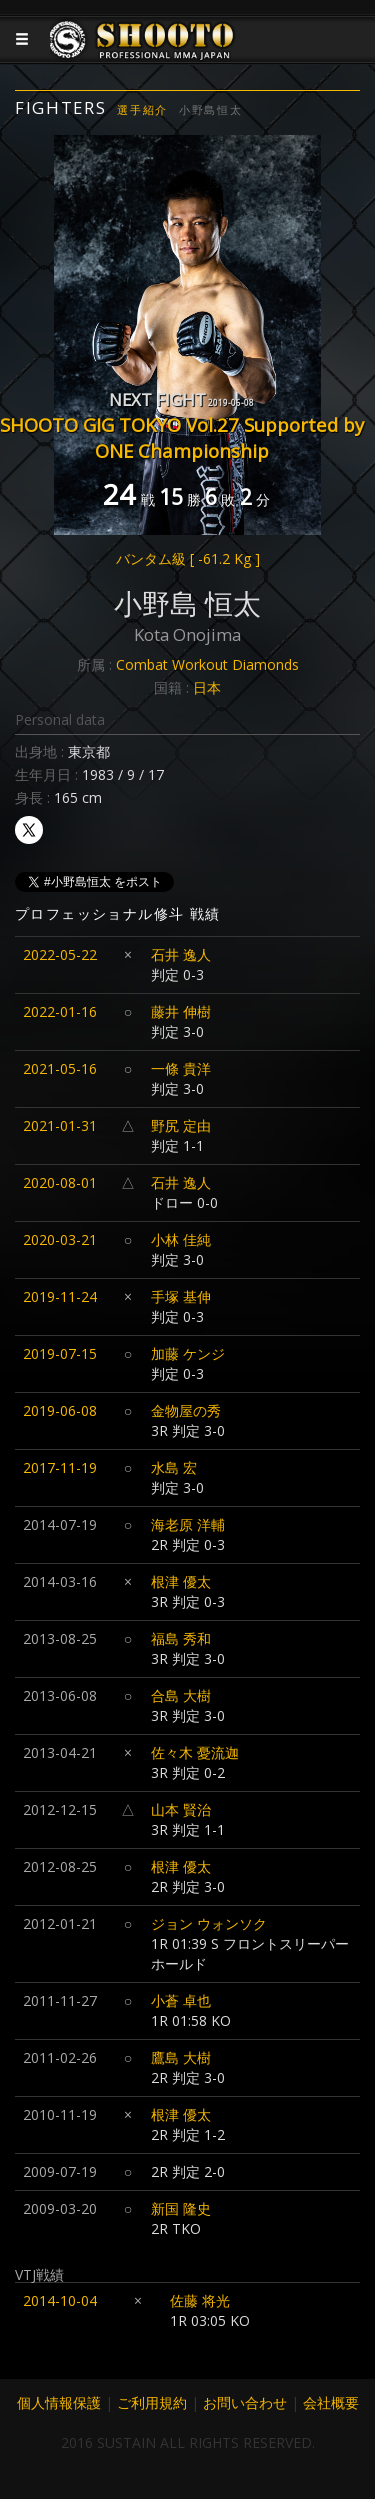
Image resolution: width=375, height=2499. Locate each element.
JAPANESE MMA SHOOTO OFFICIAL (142, 55)
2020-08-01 (60, 1182)
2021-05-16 (60, 1068)
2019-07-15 (60, 1353)
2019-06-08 (60, 1410)
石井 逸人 (181, 954)
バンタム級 (188, 558)
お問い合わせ (245, 2402)
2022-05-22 (60, 954)
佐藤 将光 (200, 2300)
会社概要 (331, 2402)
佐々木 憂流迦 (195, 1752)
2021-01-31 (60, 1125)
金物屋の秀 (186, 1410)
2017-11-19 (60, 1467)
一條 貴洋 (181, 1068)
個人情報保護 (59, 2402)
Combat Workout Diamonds (207, 664)
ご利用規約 (152, 2402)
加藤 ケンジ (188, 1353)
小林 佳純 (181, 1239)
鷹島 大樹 (181, 2057)
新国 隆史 (181, 2208)
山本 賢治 (181, 1809)
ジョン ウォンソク (209, 1923)
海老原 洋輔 (188, 1524)
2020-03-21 (60, 1239)
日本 (207, 687)
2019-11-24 (60, 1296)
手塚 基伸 (181, 1296)
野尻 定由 (181, 1125)
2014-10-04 (60, 2300)
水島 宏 (174, 1467)
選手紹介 (142, 109)
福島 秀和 (181, 1638)
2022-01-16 (60, 1011)
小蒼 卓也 (181, 2000)
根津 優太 (181, 1581)
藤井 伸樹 (181, 1011)
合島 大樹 (181, 1695)
